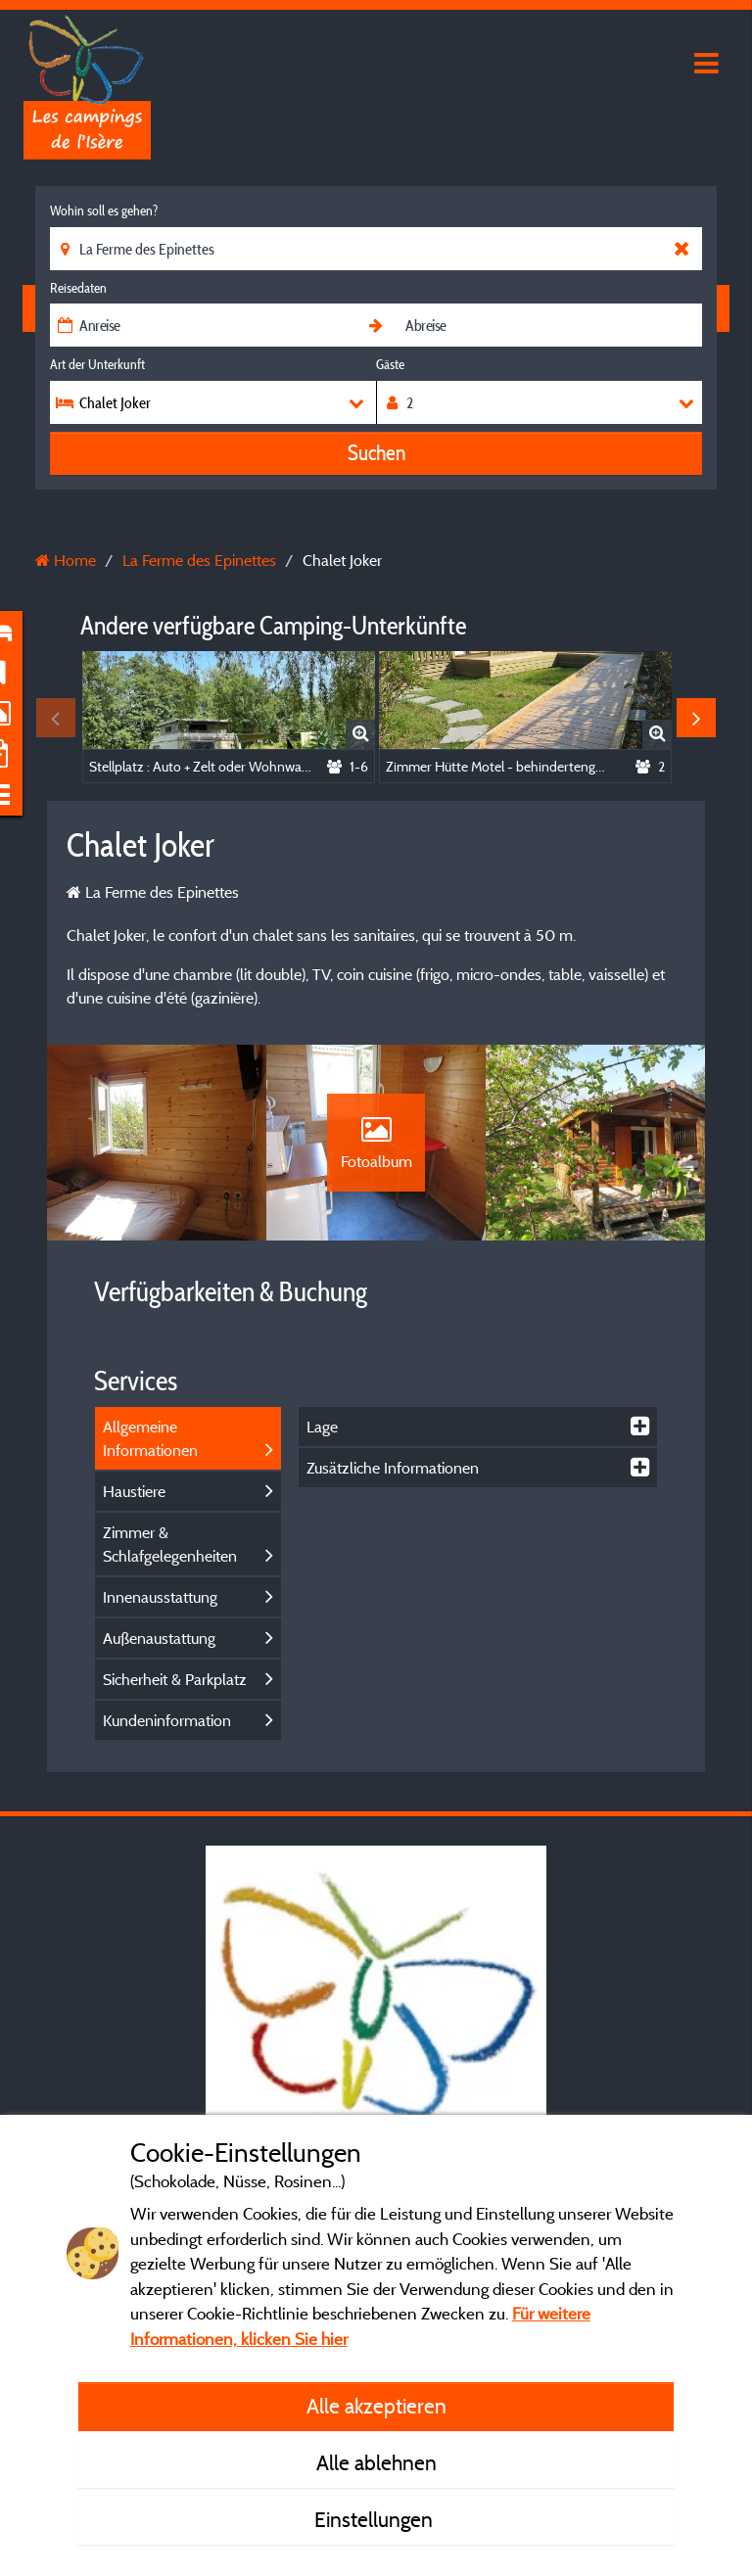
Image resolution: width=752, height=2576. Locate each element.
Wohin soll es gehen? (104, 210)
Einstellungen (376, 2519)
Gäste (390, 364)
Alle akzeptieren (376, 2405)
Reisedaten (78, 288)
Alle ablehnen (376, 2462)
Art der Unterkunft (97, 364)
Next (696, 717)
